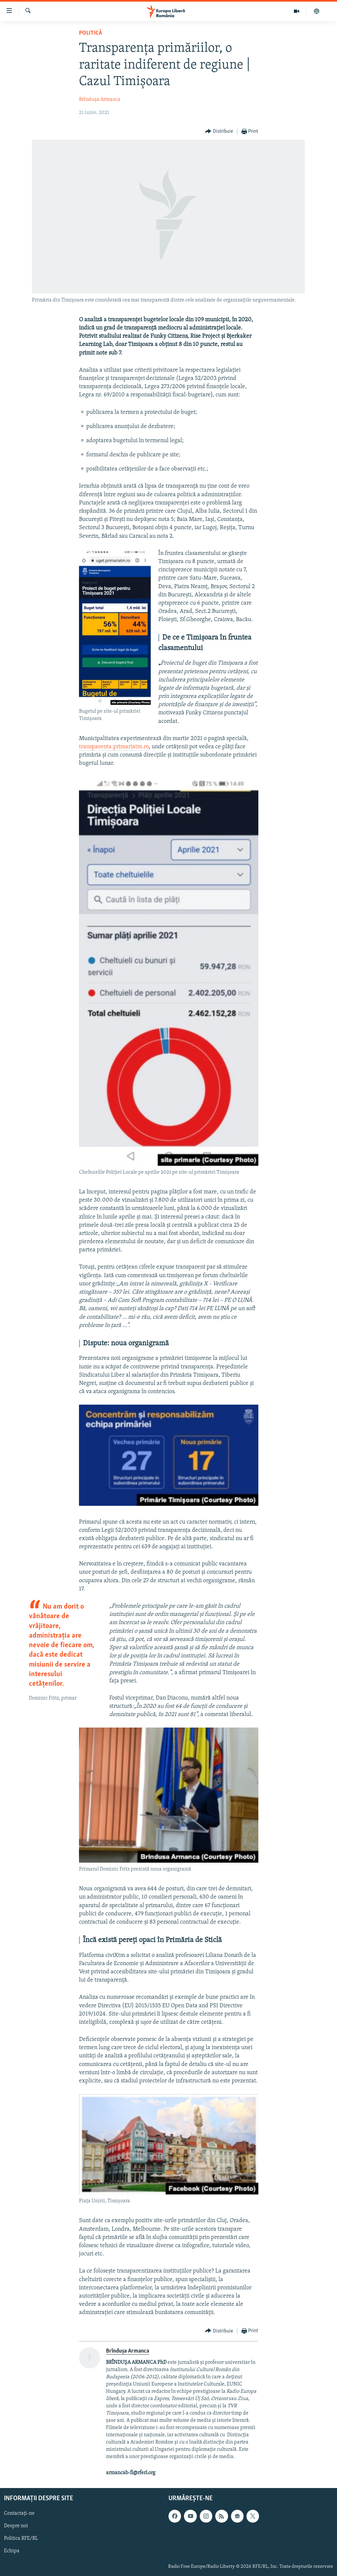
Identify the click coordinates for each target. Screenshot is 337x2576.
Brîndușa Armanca (99, 99)
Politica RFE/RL (21, 2538)
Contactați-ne (19, 2513)
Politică (90, 33)
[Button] (219, 131)
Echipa (11, 2551)
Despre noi (16, 2526)
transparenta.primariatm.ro (114, 747)
